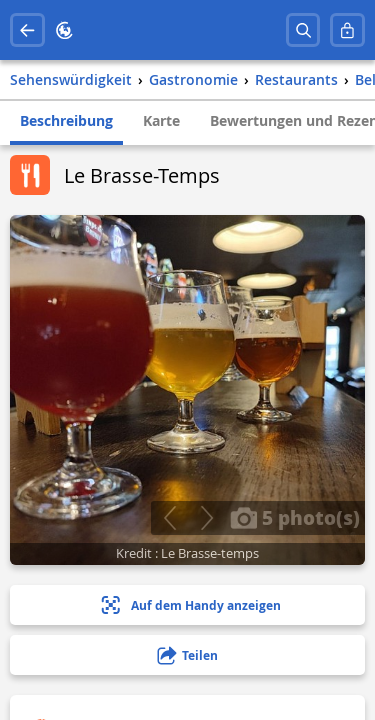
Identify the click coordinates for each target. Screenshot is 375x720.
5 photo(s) (295, 517)
